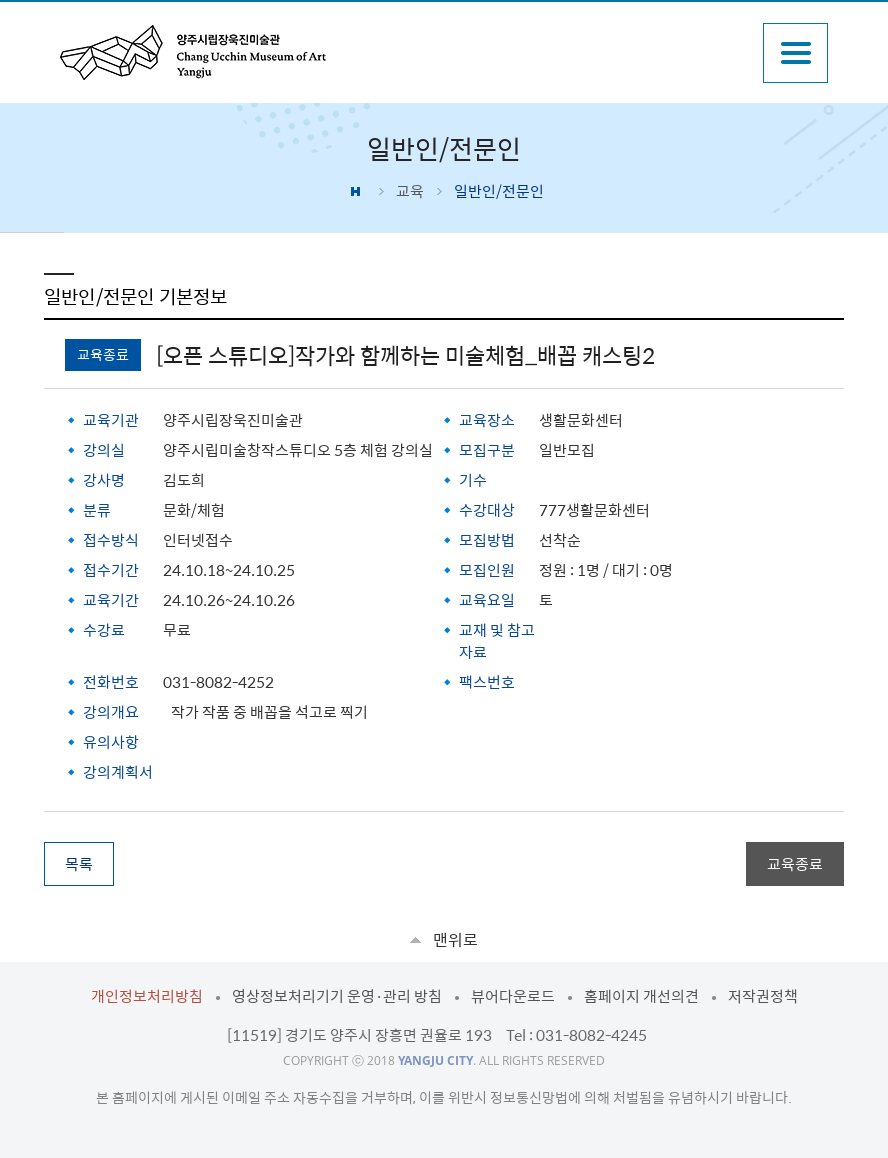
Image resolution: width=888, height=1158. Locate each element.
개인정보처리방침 (147, 996)
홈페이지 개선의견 (641, 996)
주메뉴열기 (795, 53)
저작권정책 (763, 996)
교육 (410, 191)
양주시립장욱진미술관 (193, 52)
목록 (79, 864)
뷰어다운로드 (513, 996)
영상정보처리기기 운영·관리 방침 (337, 996)
